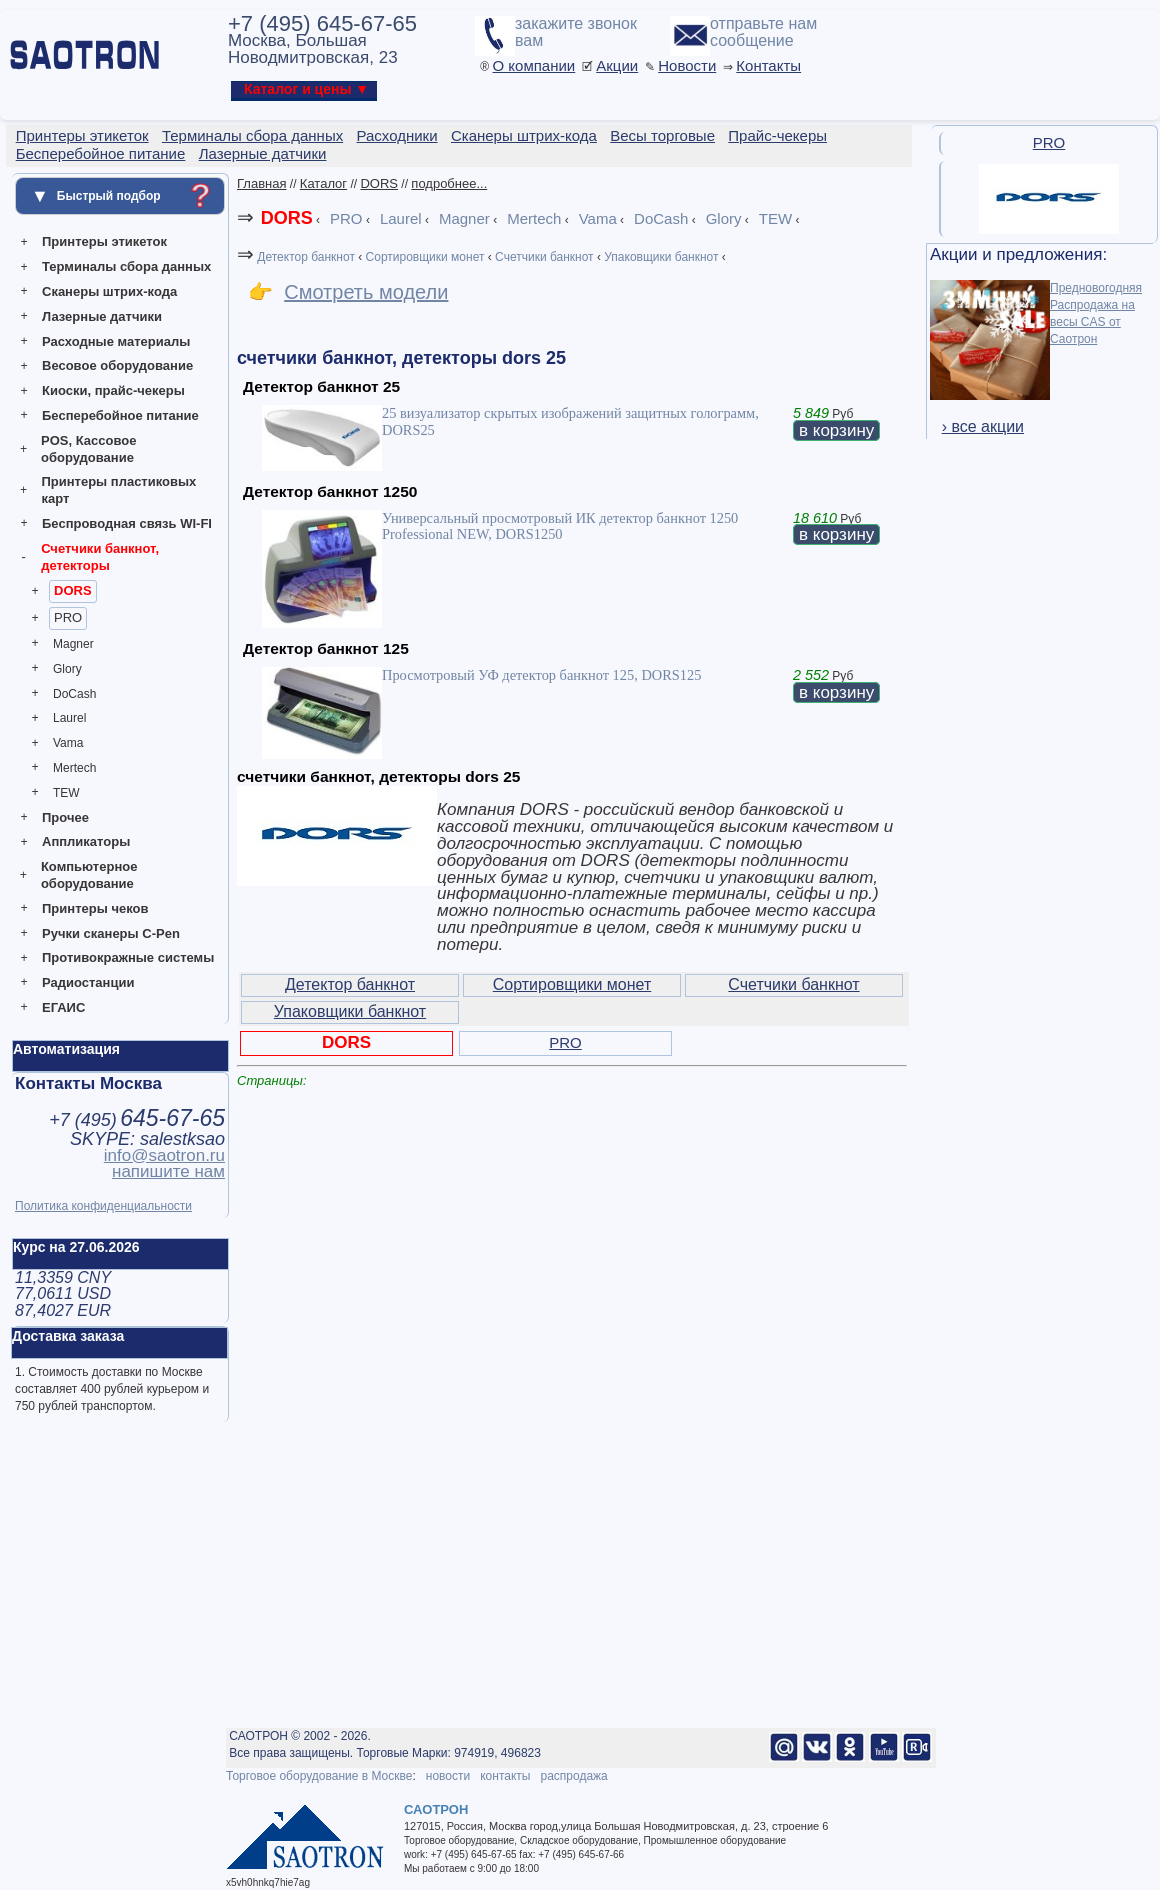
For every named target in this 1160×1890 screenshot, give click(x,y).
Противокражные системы (128, 957)
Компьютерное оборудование (89, 875)
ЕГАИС (63, 1007)
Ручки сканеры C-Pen (111, 933)
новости (448, 1776)
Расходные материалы (116, 341)
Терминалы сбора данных (126, 266)
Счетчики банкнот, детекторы (100, 557)
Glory (67, 669)
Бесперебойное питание (120, 415)
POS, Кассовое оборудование (88, 449)
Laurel (69, 718)
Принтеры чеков (95, 908)
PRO (68, 617)
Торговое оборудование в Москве (319, 1776)
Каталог (323, 183)
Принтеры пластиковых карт (118, 490)
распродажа (573, 1776)
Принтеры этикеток (104, 241)
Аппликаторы (86, 841)
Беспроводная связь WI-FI (127, 523)
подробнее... (449, 183)
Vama (68, 743)
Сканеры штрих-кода (109, 291)
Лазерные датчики (102, 316)
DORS (73, 590)
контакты (505, 1776)
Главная (261, 183)
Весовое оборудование (117, 365)
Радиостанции (88, 982)
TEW (66, 793)
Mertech (74, 768)
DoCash (74, 694)
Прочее (65, 817)
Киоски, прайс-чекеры (113, 390)
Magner (73, 644)
